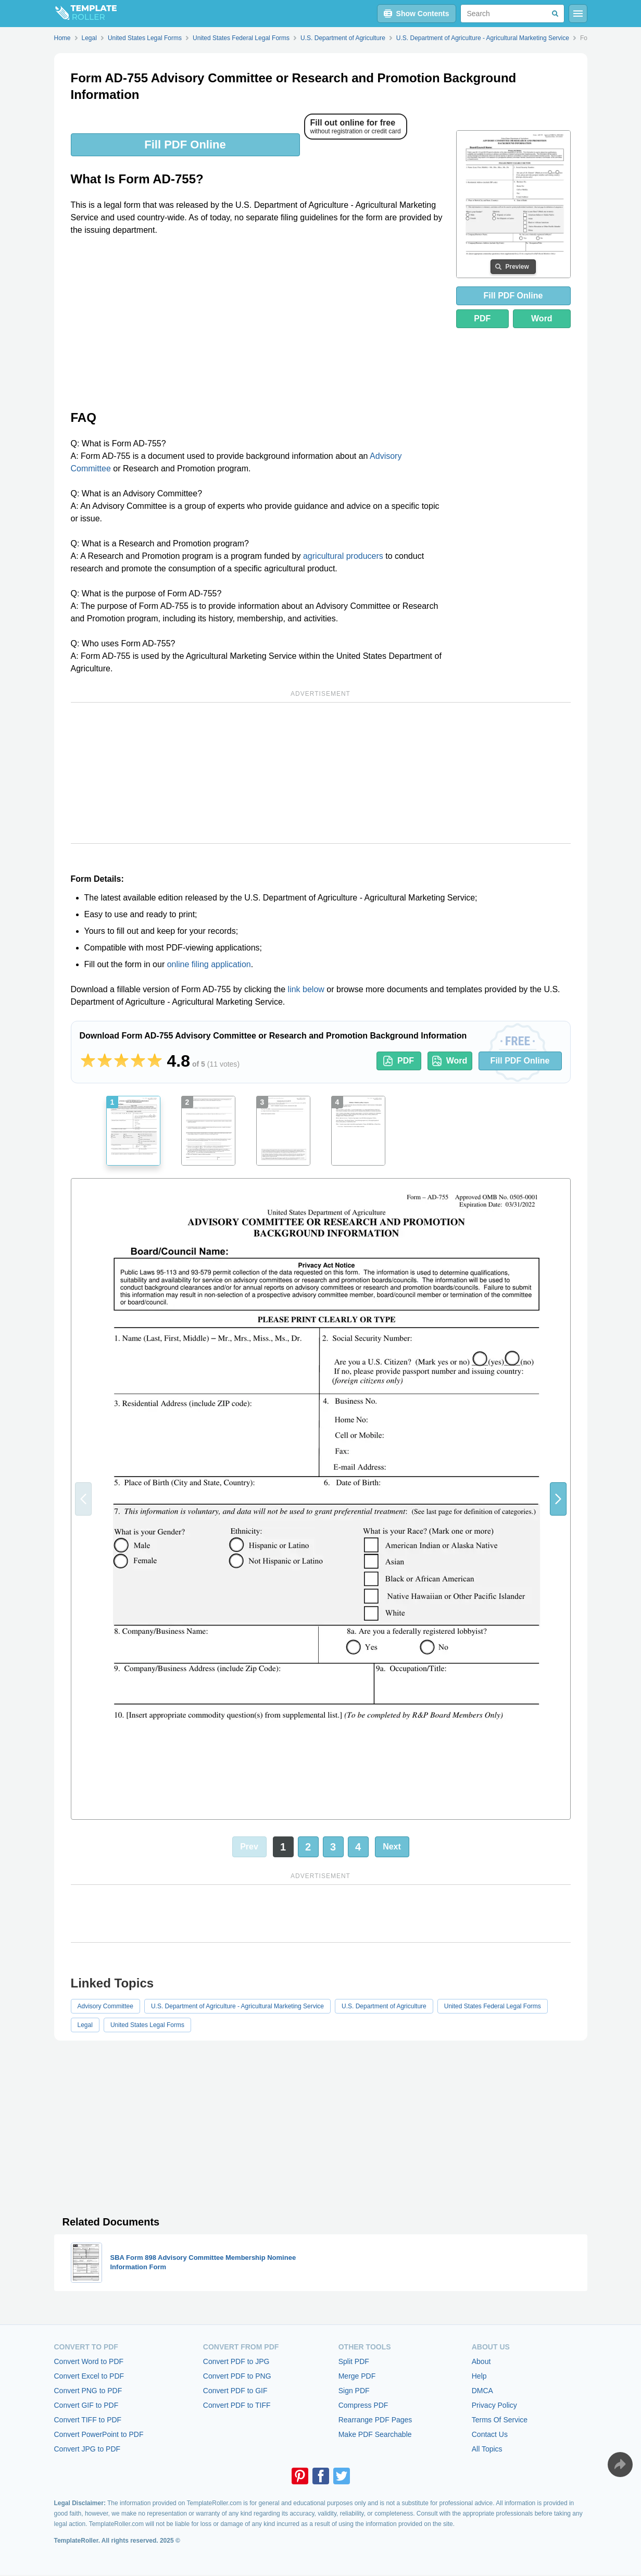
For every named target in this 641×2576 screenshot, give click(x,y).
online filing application (209, 964)
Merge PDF (357, 2376)
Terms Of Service (499, 2420)
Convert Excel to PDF (89, 2376)
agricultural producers (343, 556)
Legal (85, 2025)
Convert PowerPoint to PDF (99, 2434)
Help (479, 2376)
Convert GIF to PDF (86, 2405)
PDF (482, 318)
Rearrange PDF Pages (375, 2420)
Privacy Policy (494, 2405)
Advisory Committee (105, 2006)
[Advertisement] (257, 322)
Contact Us (490, 2434)
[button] (558, 1499)
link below (306, 989)
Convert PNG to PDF (88, 2390)
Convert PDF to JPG (236, 2361)
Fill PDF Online (184, 144)
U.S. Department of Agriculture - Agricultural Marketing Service (237, 2006)
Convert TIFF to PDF (88, 2420)
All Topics (487, 2449)
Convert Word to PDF (89, 2361)
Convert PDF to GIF (235, 2390)
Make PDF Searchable (375, 2434)
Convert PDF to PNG (237, 2376)
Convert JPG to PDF (87, 2449)
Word (541, 318)
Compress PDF (363, 2405)
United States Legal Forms (147, 2025)
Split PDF (353, 2361)
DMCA (482, 2390)
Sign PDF (354, 2390)
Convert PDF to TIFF (237, 2405)
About (481, 2361)
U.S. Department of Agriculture (384, 2006)
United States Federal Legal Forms (492, 2006)
